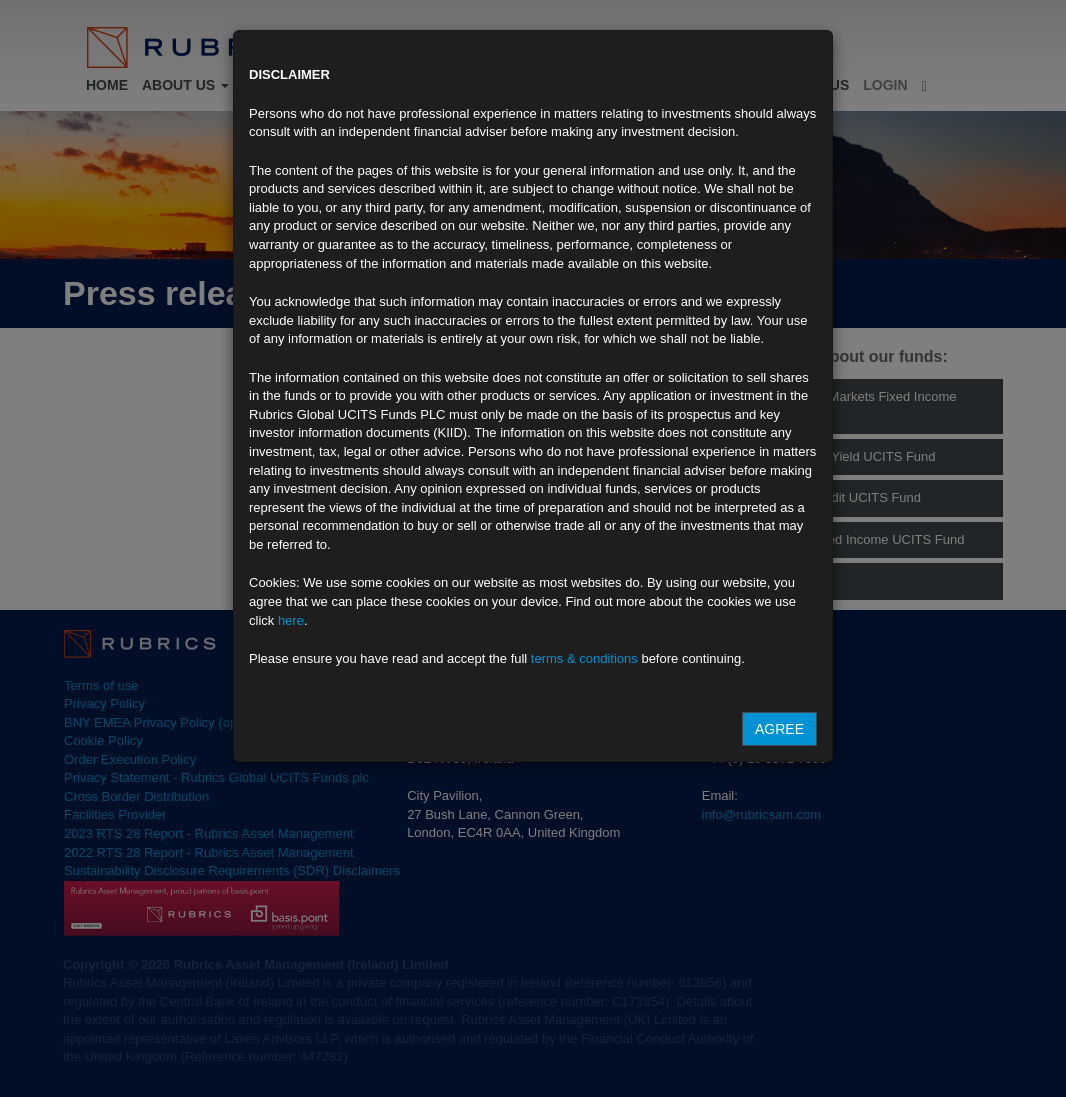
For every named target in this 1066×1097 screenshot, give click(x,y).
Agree (779, 729)
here (291, 620)
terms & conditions (584, 658)
